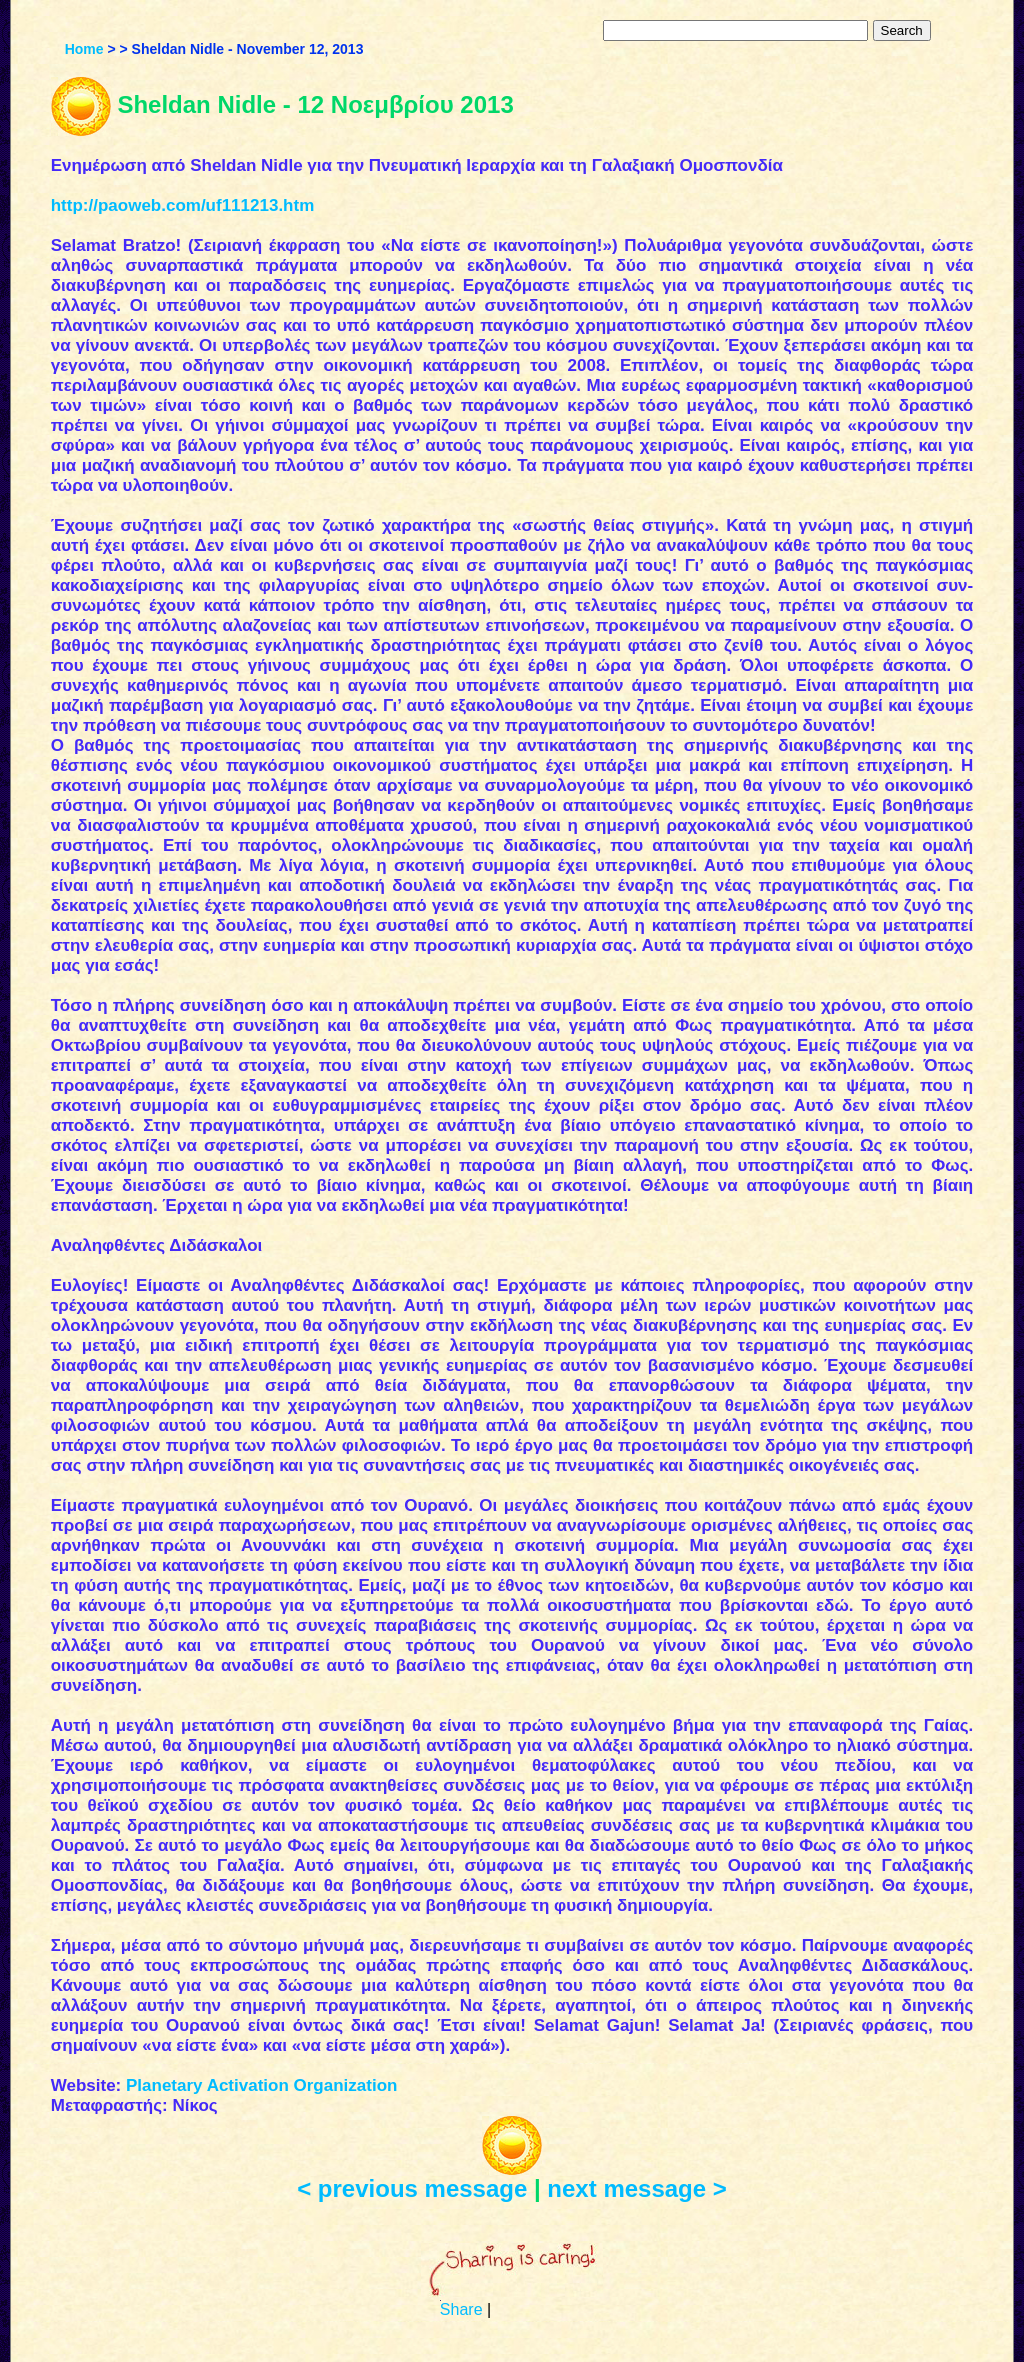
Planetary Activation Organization (261, 2085)
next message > (636, 2188)
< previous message (412, 2188)
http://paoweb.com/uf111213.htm (183, 205)
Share (461, 2309)
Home (84, 49)
